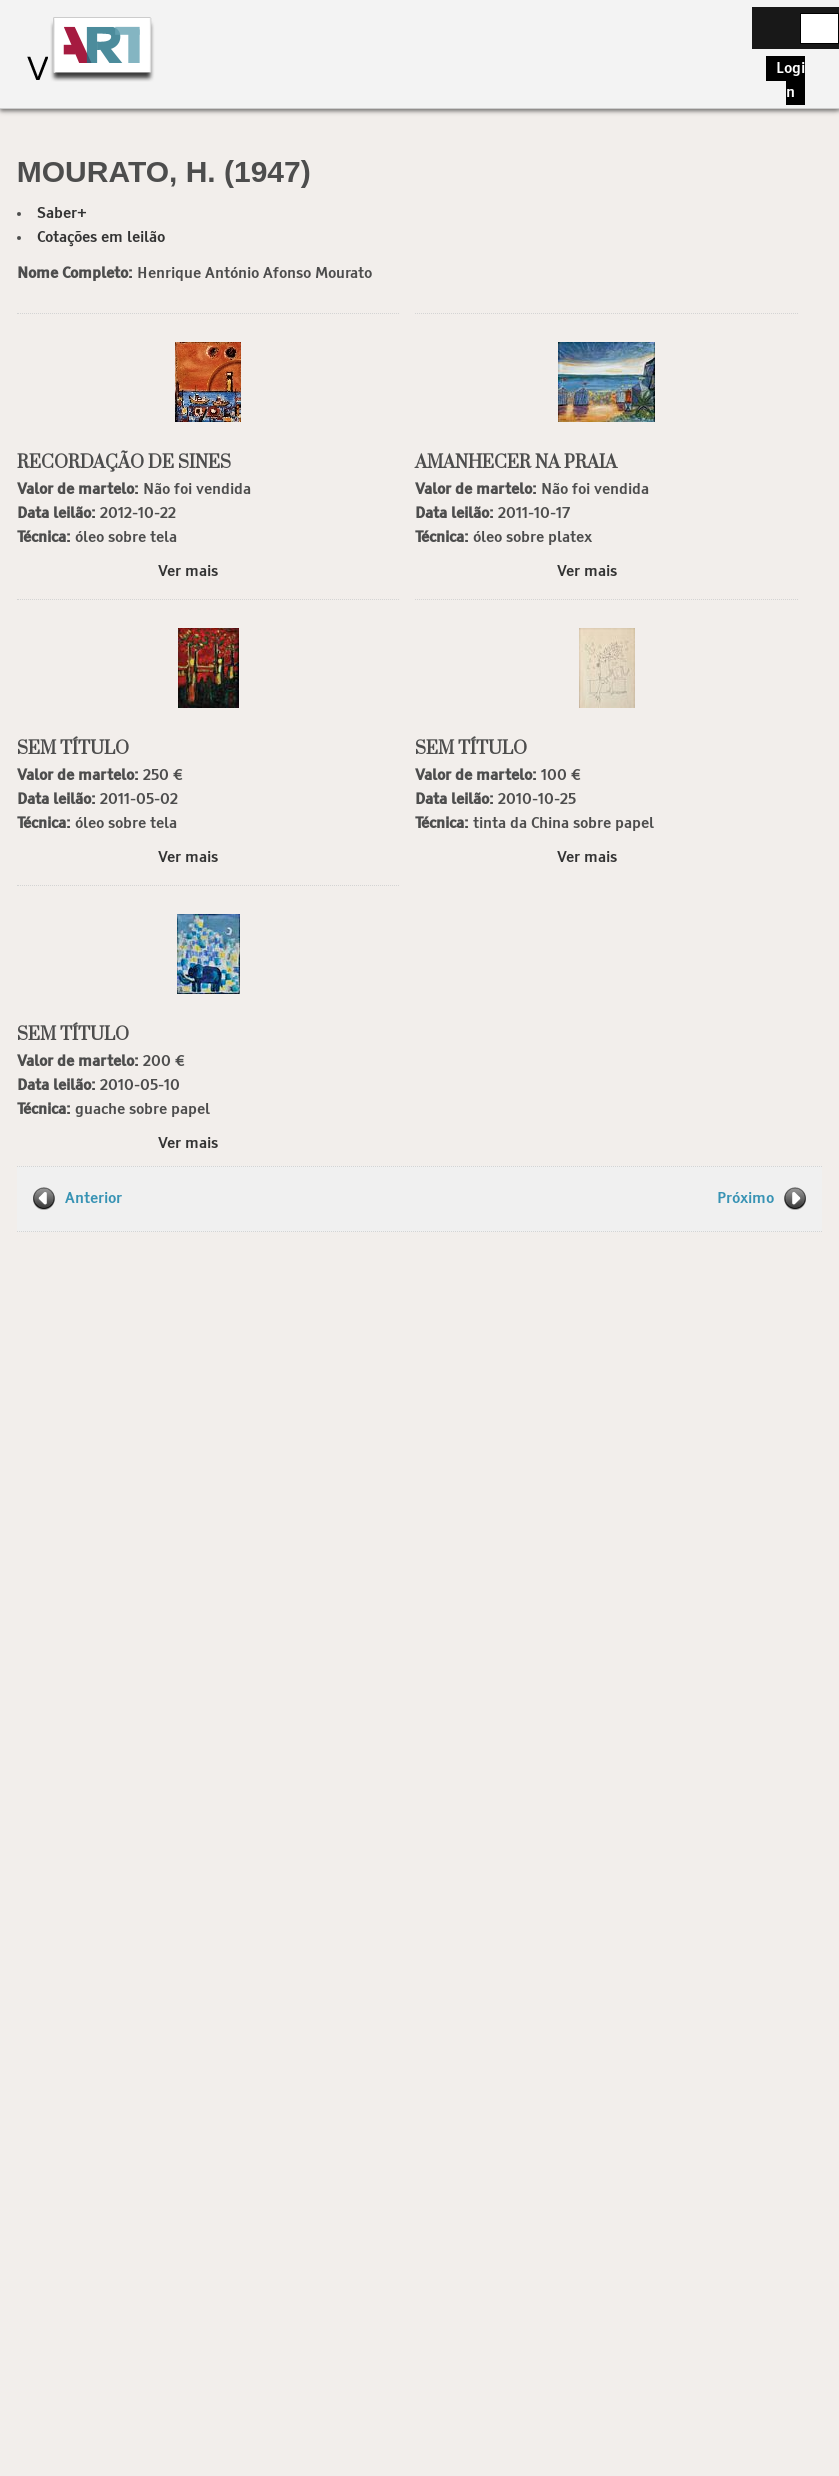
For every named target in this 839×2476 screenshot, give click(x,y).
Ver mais (188, 571)
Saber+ (62, 213)
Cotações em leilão (101, 237)
